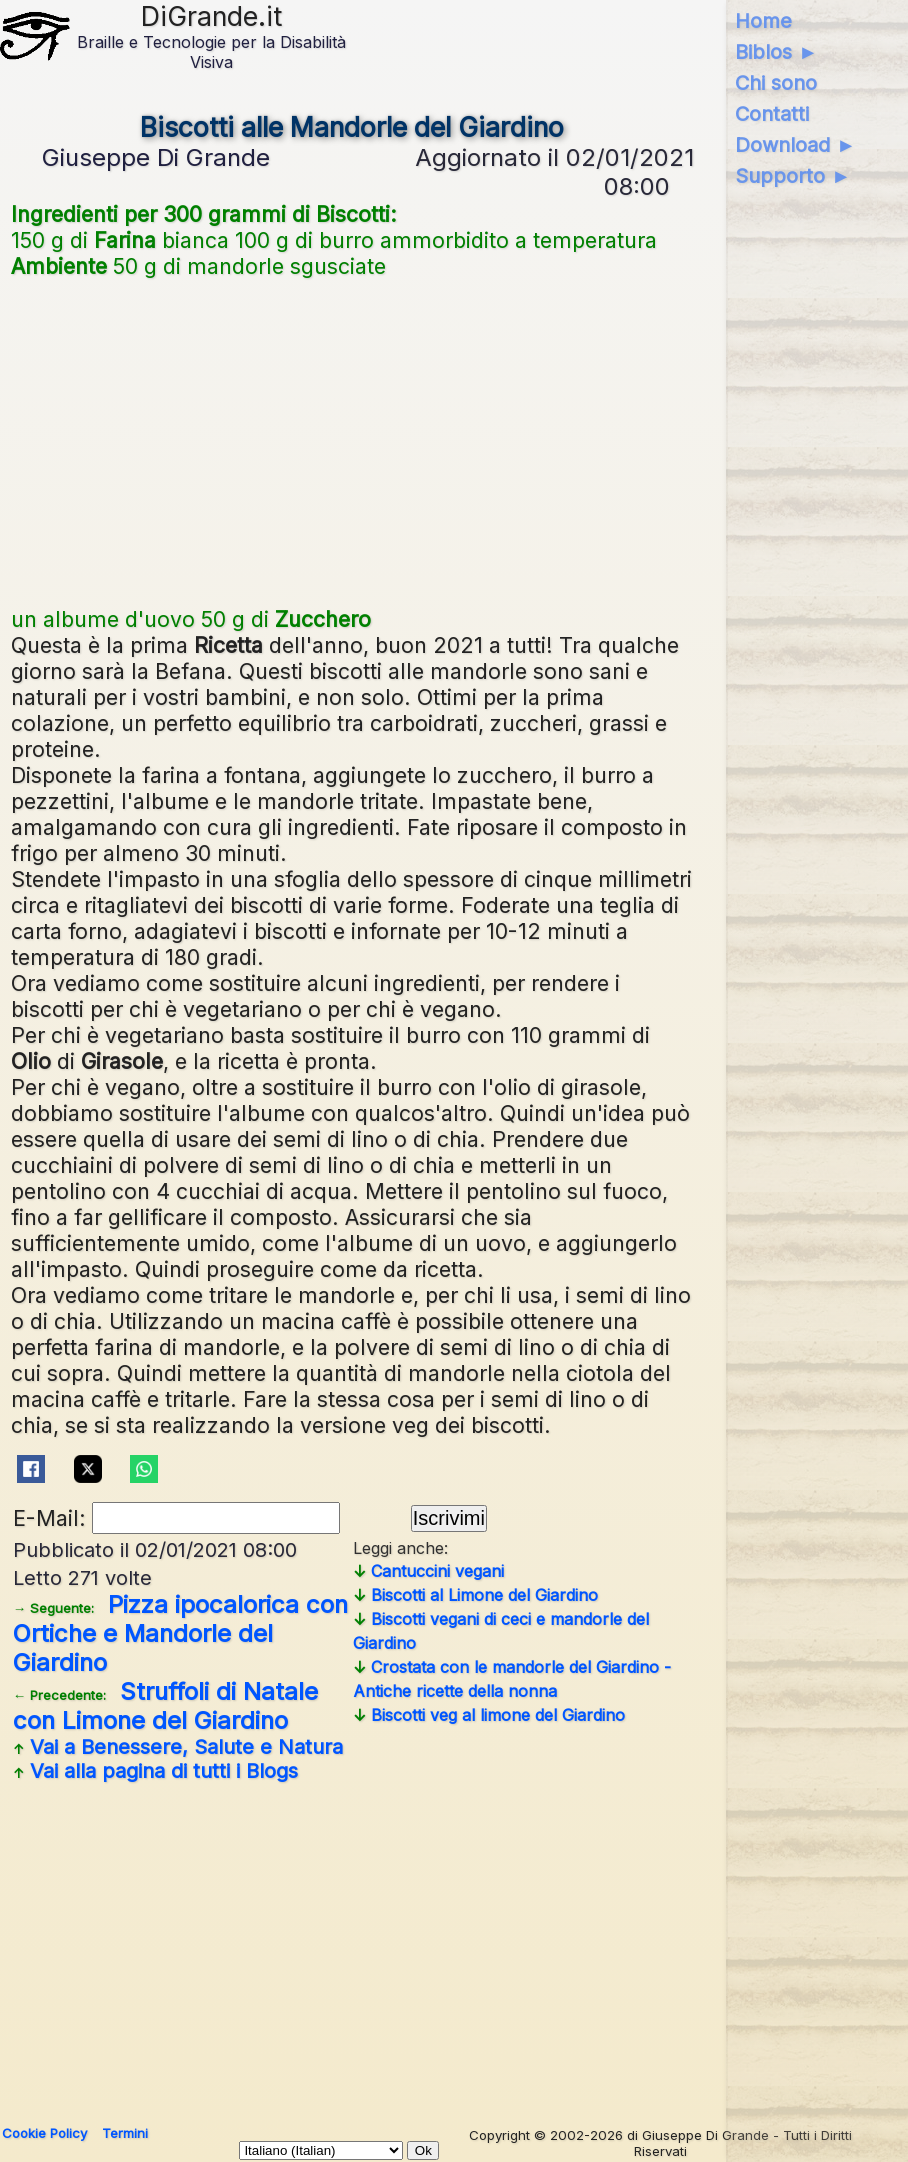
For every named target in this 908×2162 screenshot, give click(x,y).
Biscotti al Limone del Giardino (475, 1595)
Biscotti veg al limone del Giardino (489, 1715)
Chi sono (776, 83)
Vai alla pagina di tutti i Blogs (155, 1771)
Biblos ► (776, 52)
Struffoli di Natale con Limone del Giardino (165, 1706)
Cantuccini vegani (428, 1571)
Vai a (178, 1747)
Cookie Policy (44, 2133)
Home (763, 21)
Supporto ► (793, 176)
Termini (125, 2133)
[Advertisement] (352, 440)
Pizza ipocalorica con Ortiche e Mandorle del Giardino (180, 1633)
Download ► (795, 145)
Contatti (772, 114)
